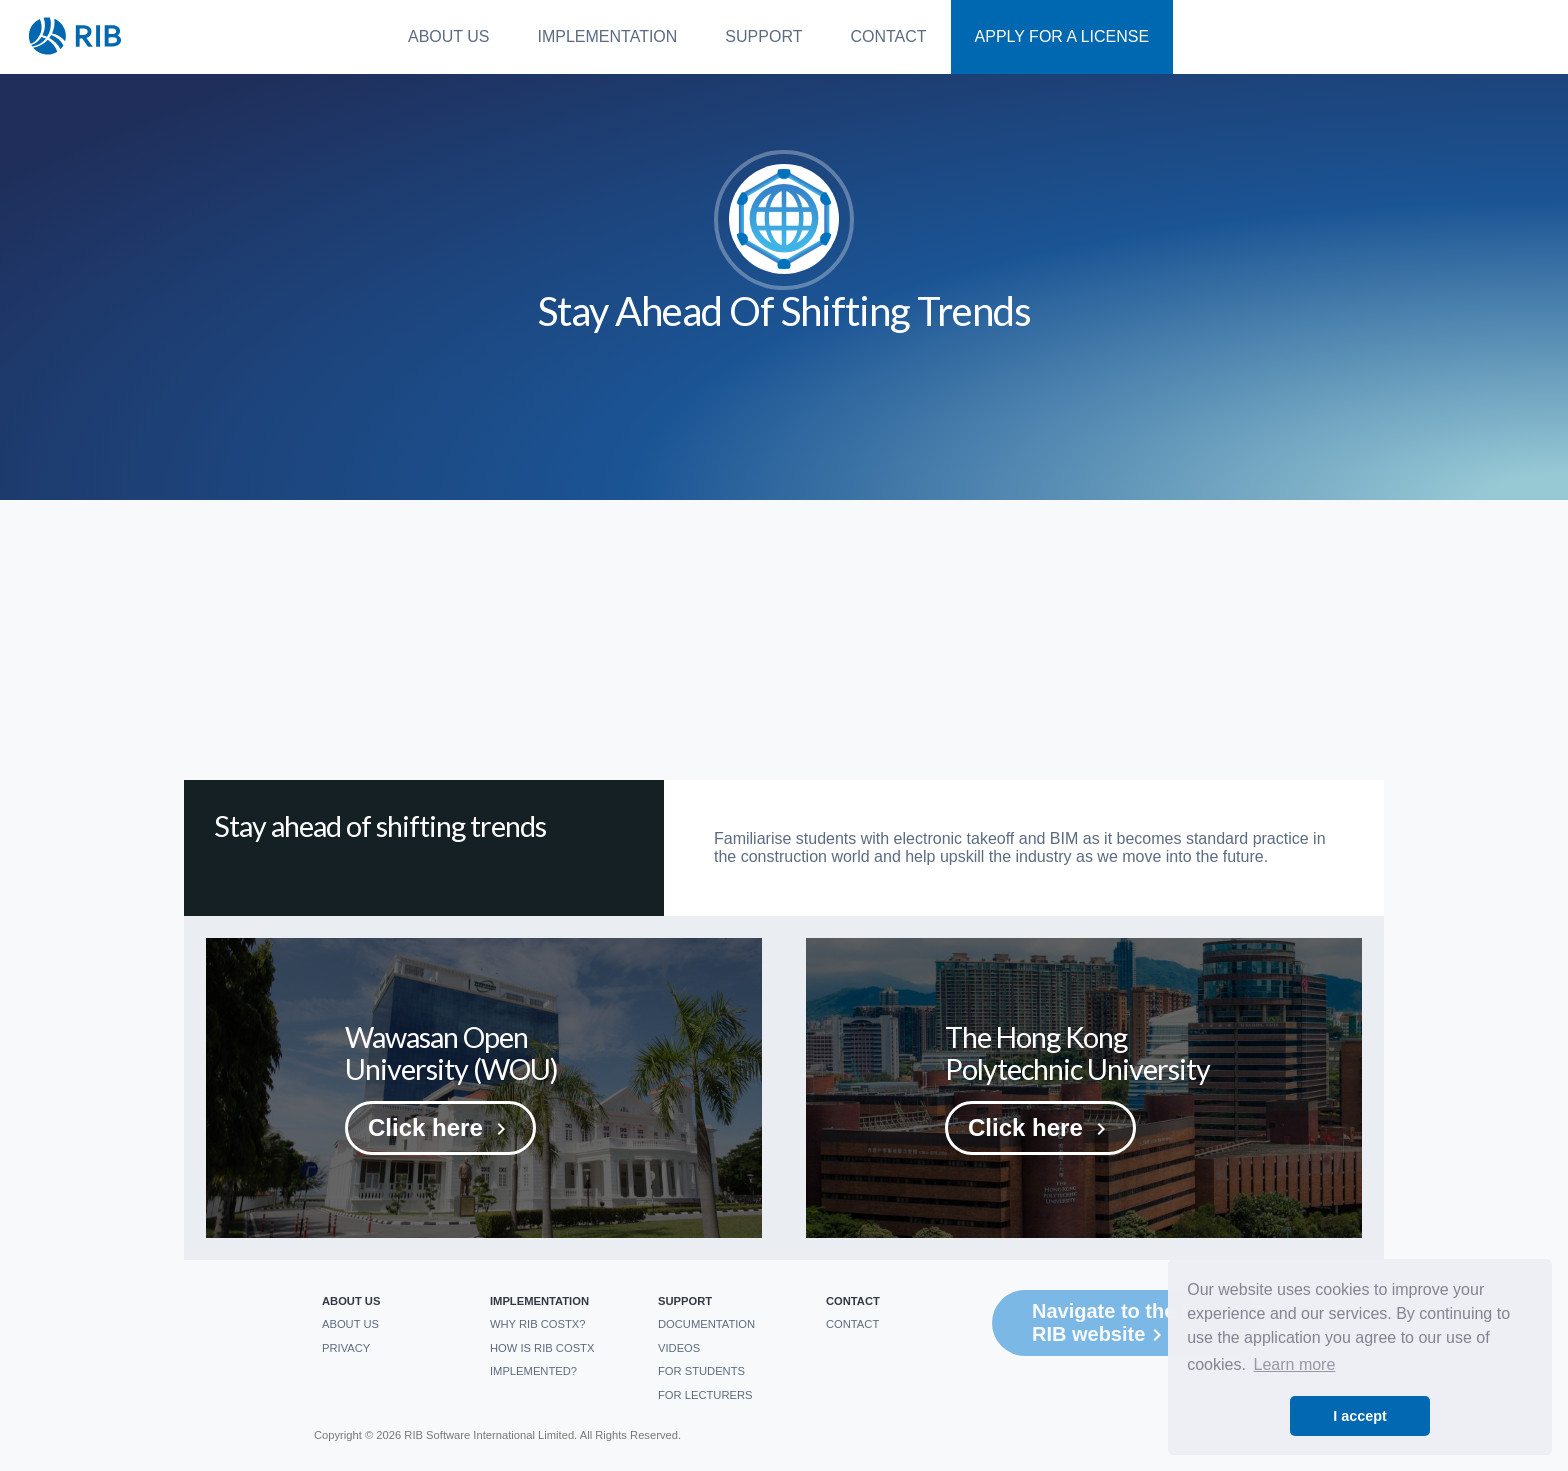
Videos (679, 1348)
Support (763, 36)
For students (701, 1371)
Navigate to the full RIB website (1121, 1323)
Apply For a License (1062, 36)
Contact (888, 36)
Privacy (346, 1348)
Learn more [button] (1295, 1364)
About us (449, 36)
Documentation (706, 1324)
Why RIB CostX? (538, 1324)
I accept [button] (1360, 1416)
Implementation (608, 36)
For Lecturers (705, 1395)
